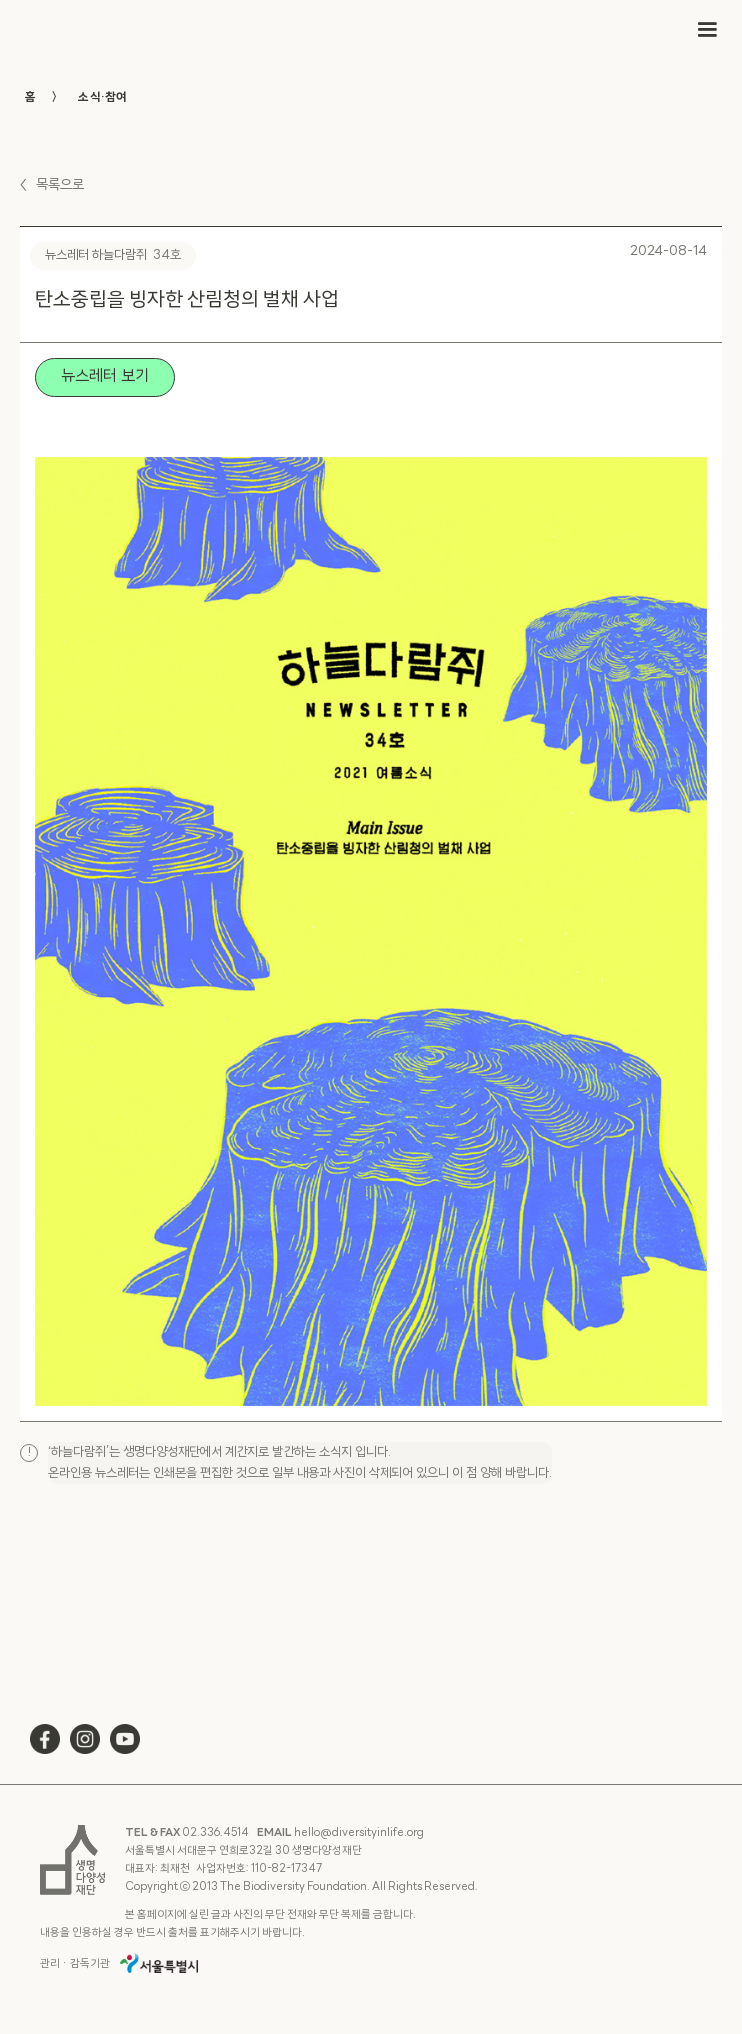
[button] (707, 30)
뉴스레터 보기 (105, 377)
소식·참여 (102, 98)
